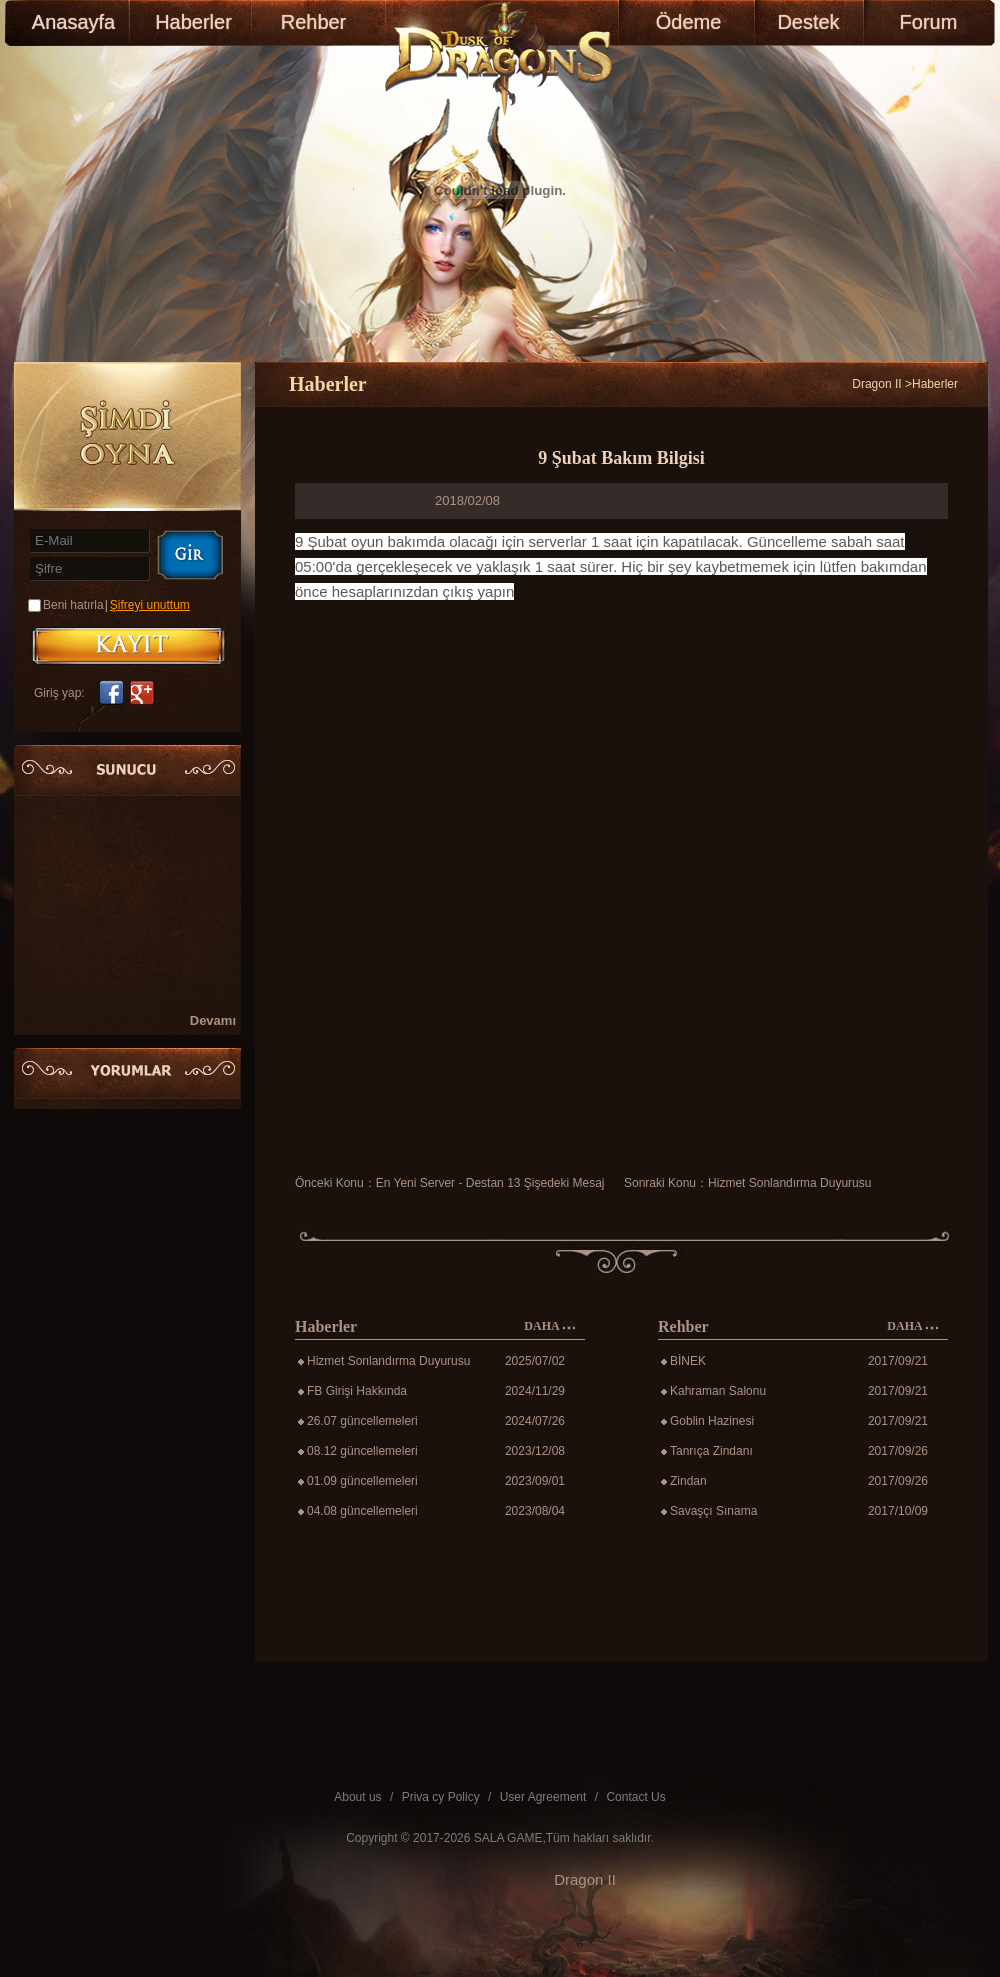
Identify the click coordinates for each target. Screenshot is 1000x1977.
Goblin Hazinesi (712, 1421)
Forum (929, 22)
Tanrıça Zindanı (711, 1451)
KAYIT (128, 646)
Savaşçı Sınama (713, 1511)
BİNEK (688, 1361)
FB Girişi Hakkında (357, 1391)
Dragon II (876, 384)
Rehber (314, 22)
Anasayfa (73, 22)
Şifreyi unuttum (150, 605)
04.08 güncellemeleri (362, 1511)
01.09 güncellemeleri (362, 1481)
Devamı (213, 1020)
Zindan (688, 1481)
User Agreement (543, 1797)
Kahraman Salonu (718, 1391)
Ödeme (689, 22)
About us (357, 1797)
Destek (808, 22)
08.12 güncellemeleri (362, 1451)
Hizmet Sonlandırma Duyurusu (789, 1183)
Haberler (193, 22)
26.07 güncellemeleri (362, 1421)
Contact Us (635, 1797)
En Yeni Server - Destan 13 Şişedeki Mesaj (490, 1183)
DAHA (549, 1326)
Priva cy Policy (441, 1797)
